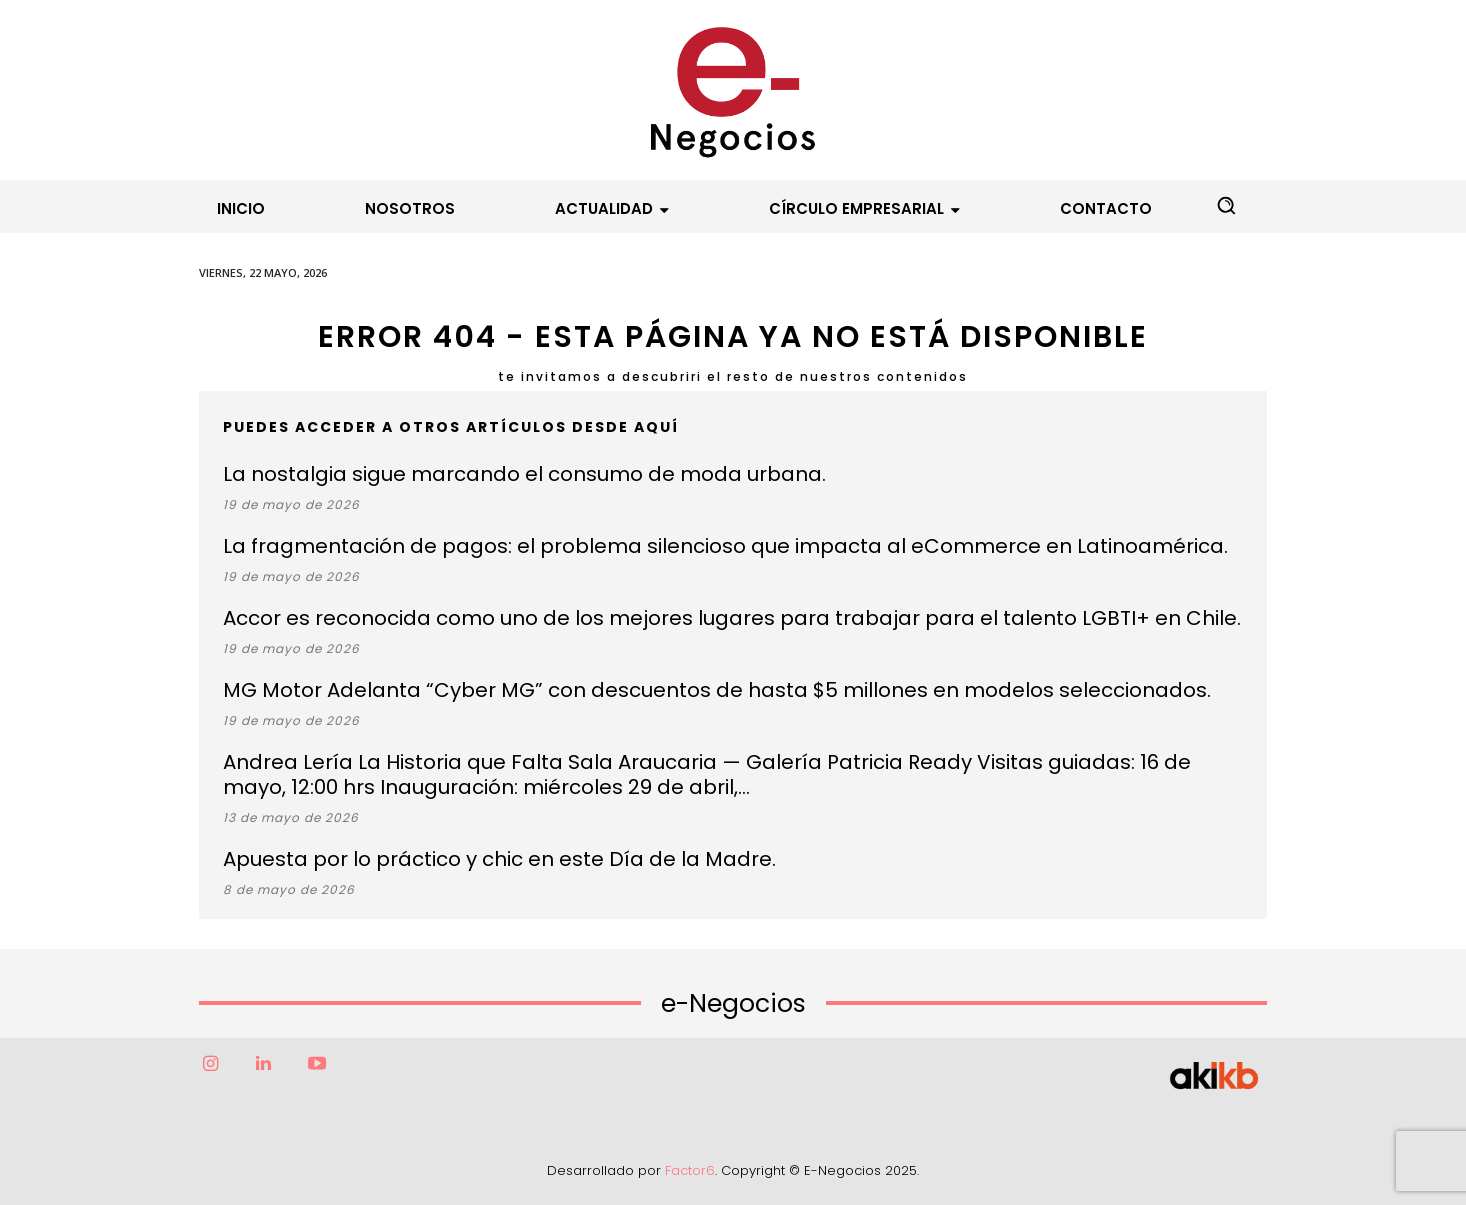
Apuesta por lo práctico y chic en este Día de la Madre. (499, 859)
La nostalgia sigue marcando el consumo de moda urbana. (524, 474)
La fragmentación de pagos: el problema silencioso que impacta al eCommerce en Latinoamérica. (725, 546)
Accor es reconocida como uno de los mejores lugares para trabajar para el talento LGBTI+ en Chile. (732, 618)
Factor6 (690, 1170)
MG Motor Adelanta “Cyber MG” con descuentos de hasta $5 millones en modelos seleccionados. (717, 690)
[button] (1226, 205)
